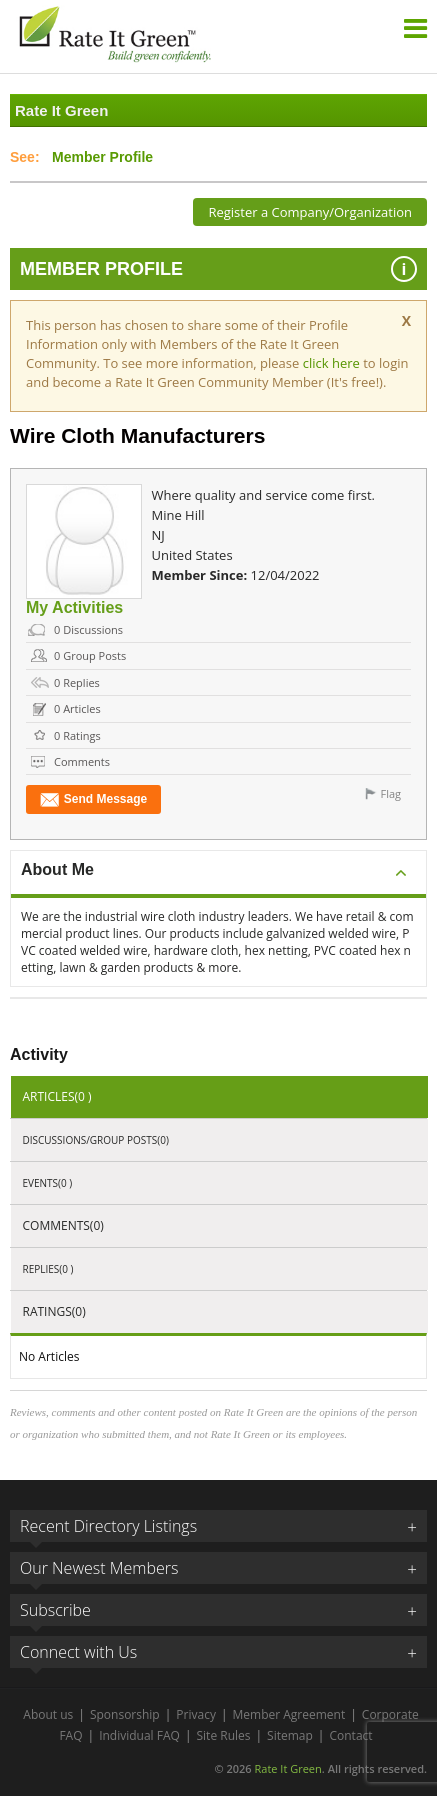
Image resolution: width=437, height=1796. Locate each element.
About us (48, 1714)
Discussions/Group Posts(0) (96, 1140)
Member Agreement (289, 1714)
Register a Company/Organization (310, 212)
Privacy (196, 1714)
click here (333, 363)
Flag (390, 793)
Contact (350, 1735)
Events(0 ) (48, 1183)
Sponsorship (125, 1714)
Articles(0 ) (57, 1096)
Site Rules (224, 1735)
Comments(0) (63, 1225)
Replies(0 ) (48, 1269)
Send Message (93, 799)
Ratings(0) (54, 1311)
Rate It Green (287, 1768)
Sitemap (290, 1735)
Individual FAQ (139, 1735)
